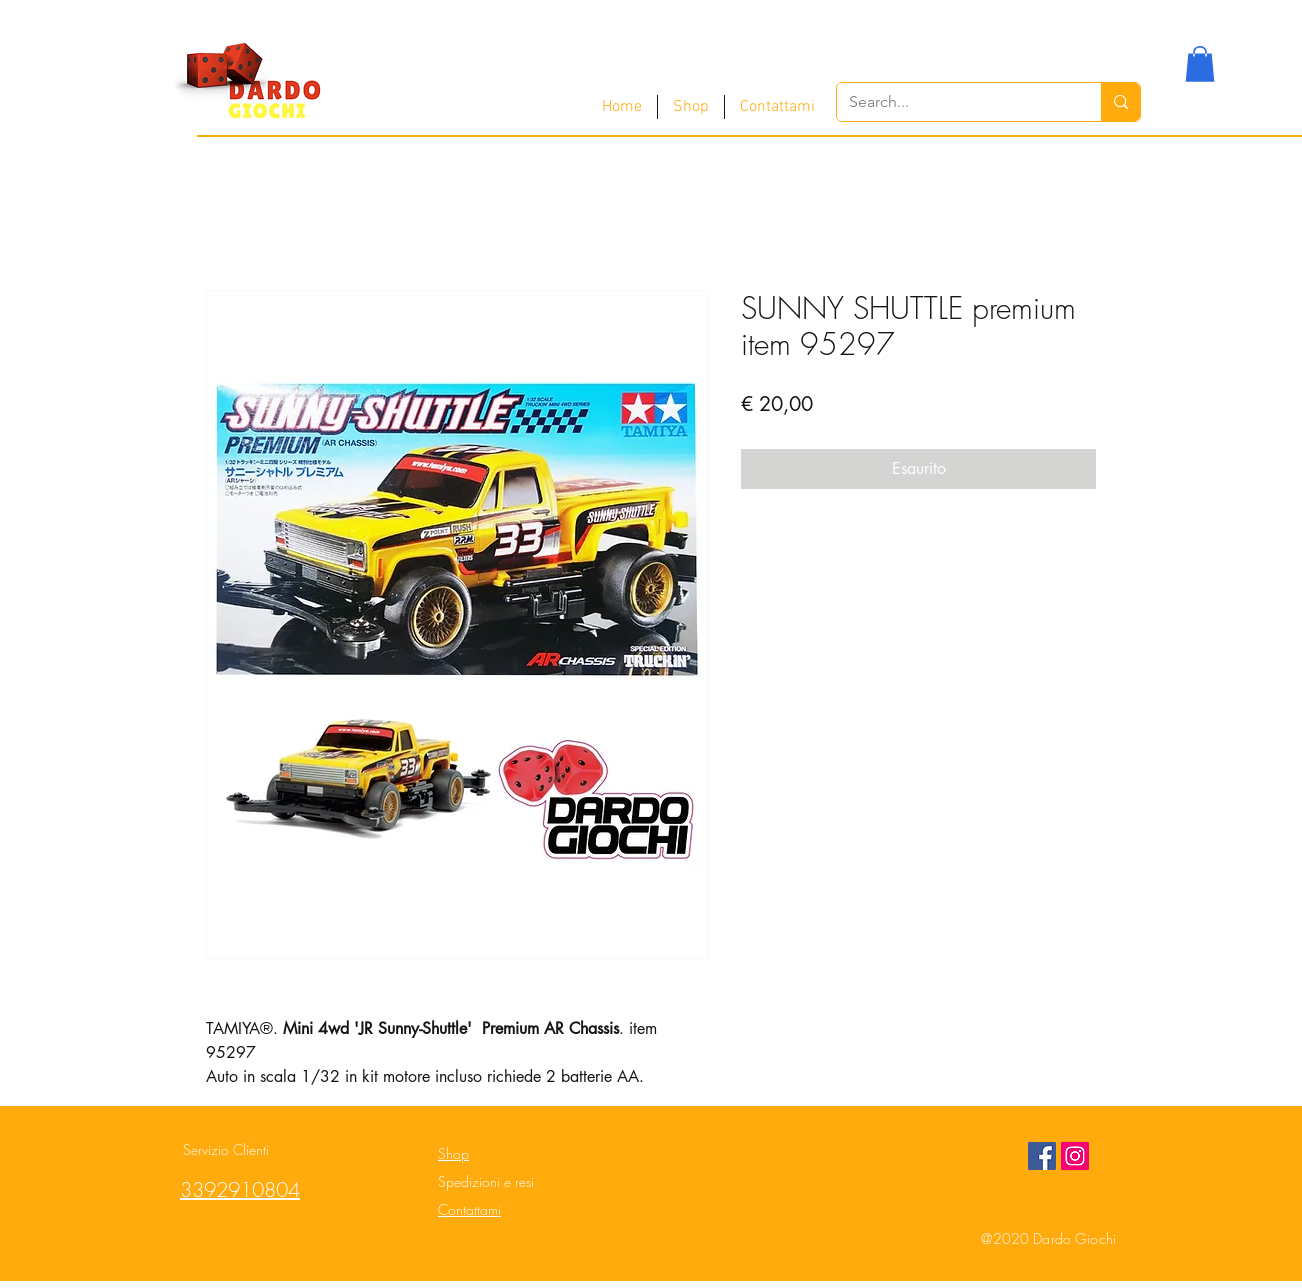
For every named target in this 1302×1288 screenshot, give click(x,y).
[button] (1200, 64)
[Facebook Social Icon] (1042, 1156)
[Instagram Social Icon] (1075, 1156)
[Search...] (954, 102)
